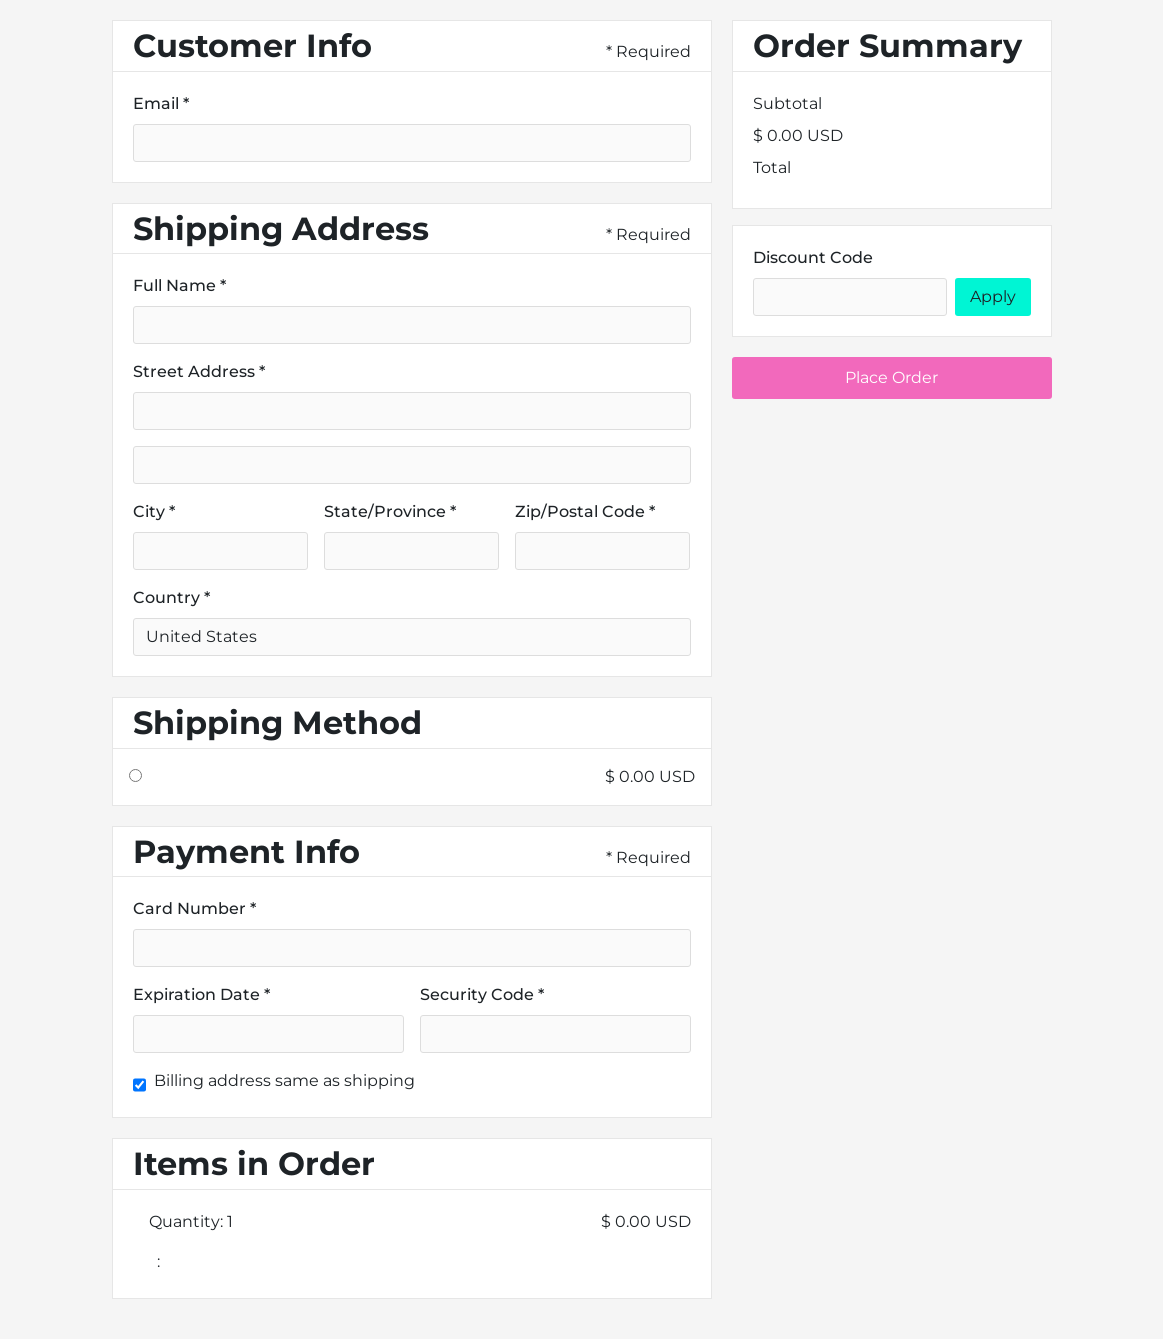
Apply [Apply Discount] (993, 296)
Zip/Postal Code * (585, 511)
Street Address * (199, 371)
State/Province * (390, 511)
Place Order (891, 377)
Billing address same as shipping (284, 1080)
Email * (161, 103)
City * (154, 511)
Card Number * (194, 908)
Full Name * (179, 285)
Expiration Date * (201, 994)
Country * (171, 597)
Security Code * (482, 994)
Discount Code (813, 257)
